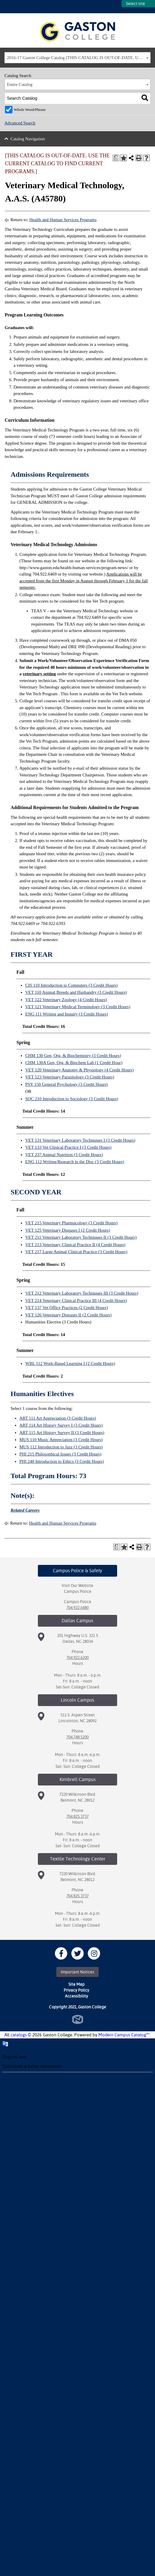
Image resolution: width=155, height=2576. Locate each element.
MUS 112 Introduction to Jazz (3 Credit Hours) (61, 1447)
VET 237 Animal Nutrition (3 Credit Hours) (64, 1154)
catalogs (19, 2034)
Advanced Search (19, 123)
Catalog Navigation (28, 138)
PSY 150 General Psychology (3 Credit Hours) (66, 1084)
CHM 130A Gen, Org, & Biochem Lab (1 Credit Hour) (73, 1062)
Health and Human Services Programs (63, 219)
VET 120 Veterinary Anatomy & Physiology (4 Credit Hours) (79, 1070)
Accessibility (76, 1996)
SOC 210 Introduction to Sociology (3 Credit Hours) (71, 1098)
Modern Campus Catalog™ (124, 2034)
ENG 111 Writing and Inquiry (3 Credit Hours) (66, 1014)
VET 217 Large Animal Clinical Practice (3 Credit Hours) (76, 1251)
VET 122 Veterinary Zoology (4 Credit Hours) (66, 999)
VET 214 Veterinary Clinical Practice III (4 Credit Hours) (76, 1300)
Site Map (76, 1984)
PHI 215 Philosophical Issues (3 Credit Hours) (60, 1454)
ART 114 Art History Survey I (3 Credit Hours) (61, 1425)
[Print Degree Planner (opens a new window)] (116, 158)
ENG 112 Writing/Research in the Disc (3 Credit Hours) (74, 1161)
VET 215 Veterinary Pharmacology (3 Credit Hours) (71, 1223)
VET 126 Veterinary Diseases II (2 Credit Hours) (68, 1315)
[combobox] (77, 57)
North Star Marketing (77, 2019)
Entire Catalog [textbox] (20, 84)
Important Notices (77, 1972)
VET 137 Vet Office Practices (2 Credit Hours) (66, 1307)
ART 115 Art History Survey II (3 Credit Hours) (61, 1432)
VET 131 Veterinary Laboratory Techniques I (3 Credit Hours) (80, 1140)
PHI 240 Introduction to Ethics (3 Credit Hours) (61, 1461)
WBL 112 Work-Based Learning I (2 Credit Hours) (70, 1363)
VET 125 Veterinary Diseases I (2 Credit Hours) (67, 1230)
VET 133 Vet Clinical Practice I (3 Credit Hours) (68, 1147)
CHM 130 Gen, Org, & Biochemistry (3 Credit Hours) (73, 1055)
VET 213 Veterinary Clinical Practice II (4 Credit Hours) (75, 1244)
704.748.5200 (77, 1737)
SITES (117, 6)
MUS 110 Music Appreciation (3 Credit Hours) (61, 1439)
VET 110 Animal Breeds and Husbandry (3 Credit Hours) (76, 992)
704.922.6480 (77, 1607)
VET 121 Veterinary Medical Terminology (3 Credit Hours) (77, 1006)
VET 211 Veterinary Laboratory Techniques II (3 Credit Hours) (81, 1237)
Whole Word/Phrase (30, 109)
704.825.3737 (77, 1816)
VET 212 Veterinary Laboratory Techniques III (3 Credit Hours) (81, 1293)
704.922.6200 (77, 1657)
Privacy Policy (76, 1990)
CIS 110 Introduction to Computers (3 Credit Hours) (71, 985)
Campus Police (77, 1591)
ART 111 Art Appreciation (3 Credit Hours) (57, 1418)
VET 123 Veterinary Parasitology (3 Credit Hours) (69, 1077)
